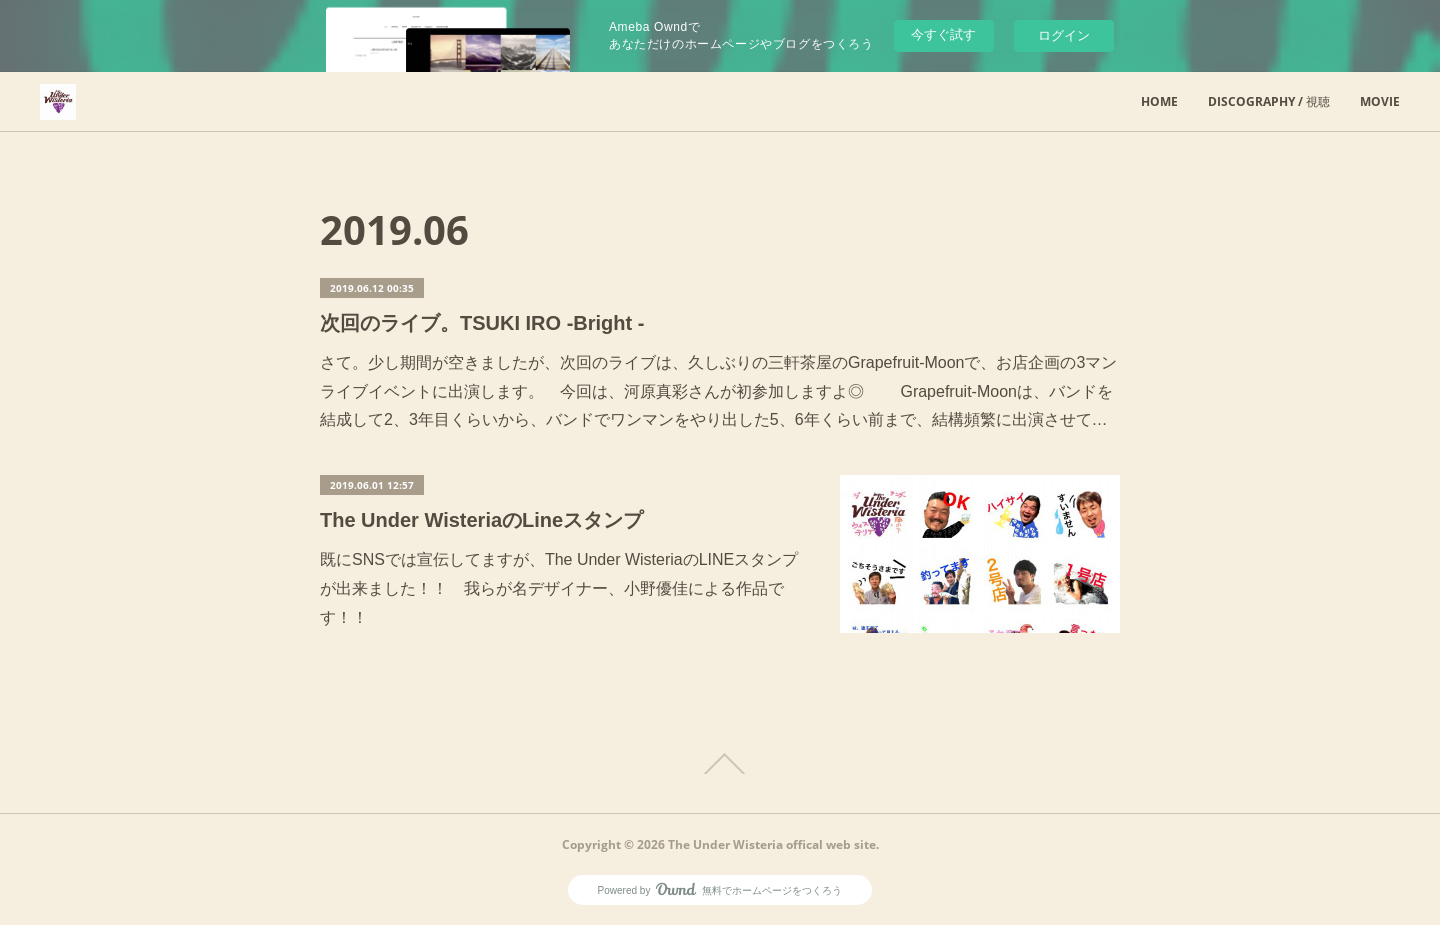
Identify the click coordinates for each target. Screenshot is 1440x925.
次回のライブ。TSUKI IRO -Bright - (482, 323)
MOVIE (1380, 101)
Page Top (720, 764)
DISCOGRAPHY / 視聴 (1269, 101)
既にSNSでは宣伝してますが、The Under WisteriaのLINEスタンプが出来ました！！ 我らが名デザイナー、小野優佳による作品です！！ (559, 588)
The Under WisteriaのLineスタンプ (481, 520)
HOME (1159, 101)
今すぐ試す (943, 34)
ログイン (1064, 35)
